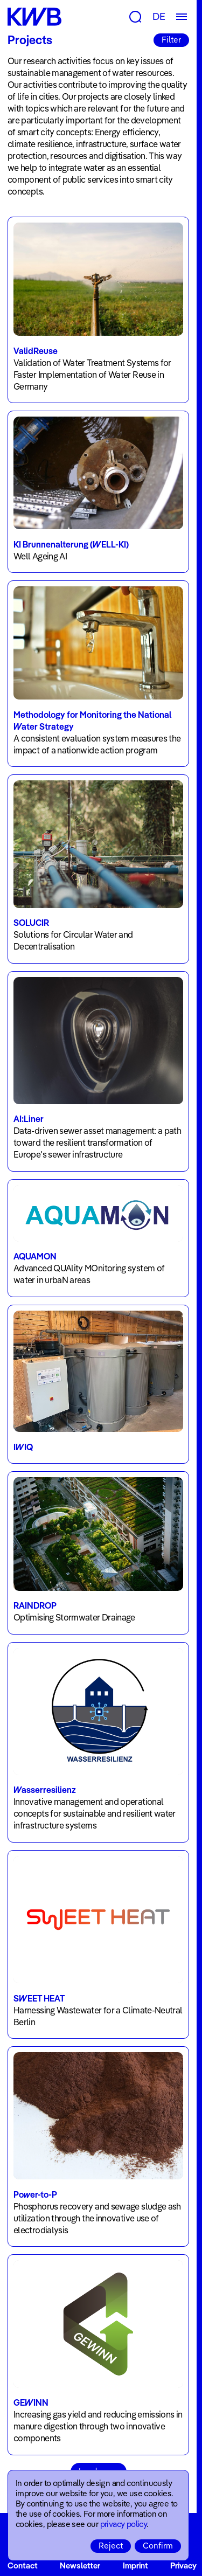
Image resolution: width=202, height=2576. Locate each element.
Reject (111, 2545)
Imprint (135, 2565)
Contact (23, 2565)
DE (158, 16)
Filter (171, 39)
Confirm (158, 2545)
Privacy (183, 2565)
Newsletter (80, 2565)
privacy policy (123, 2524)
